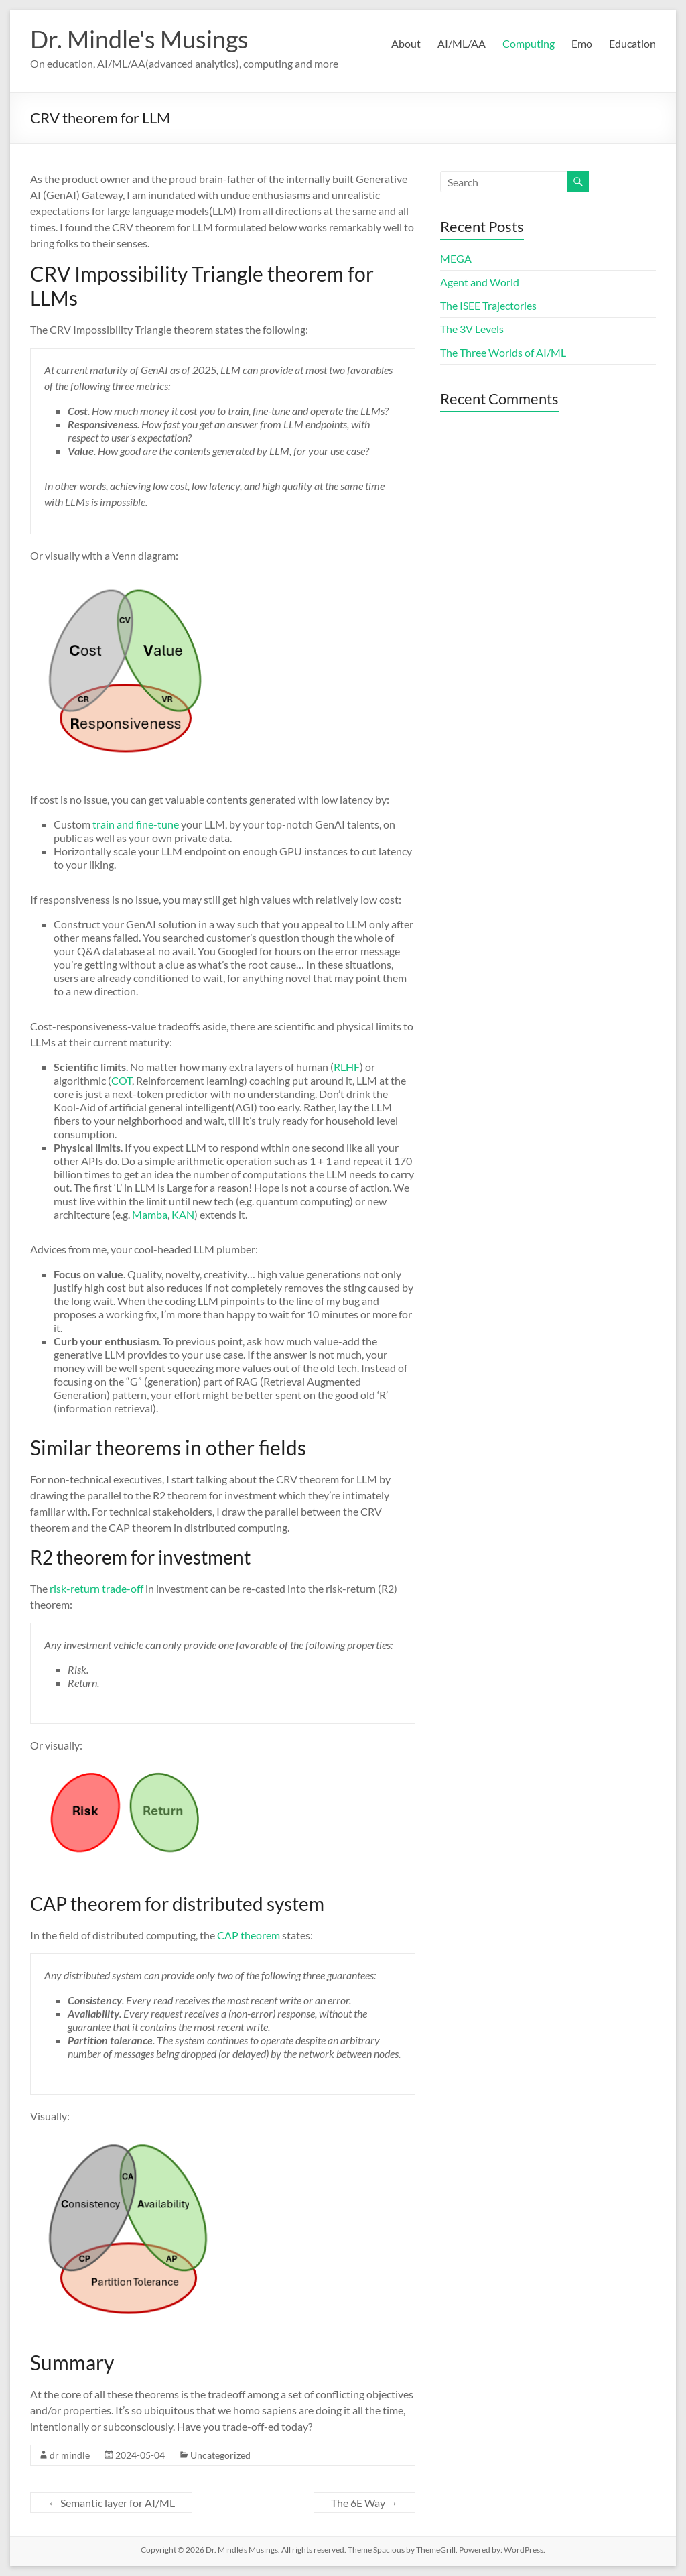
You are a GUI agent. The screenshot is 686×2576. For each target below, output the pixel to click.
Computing (528, 43)
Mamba (149, 1214)
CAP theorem (248, 1934)
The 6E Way (364, 2502)
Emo (581, 43)
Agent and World (479, 281)
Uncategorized (220, 2455)
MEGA (456, 258)
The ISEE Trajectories (488, 305)
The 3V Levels (472, 328)
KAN (183, 1214)
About (406, 43)
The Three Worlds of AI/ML (503, 352)
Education (632, 43)
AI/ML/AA (461, 43)
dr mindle (70, 2455)
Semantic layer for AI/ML (111, 2502)
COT (121, 1080)
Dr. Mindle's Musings (139, 39)
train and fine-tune (135, 824)
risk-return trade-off (96, 1588)
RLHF (347, 1066)
